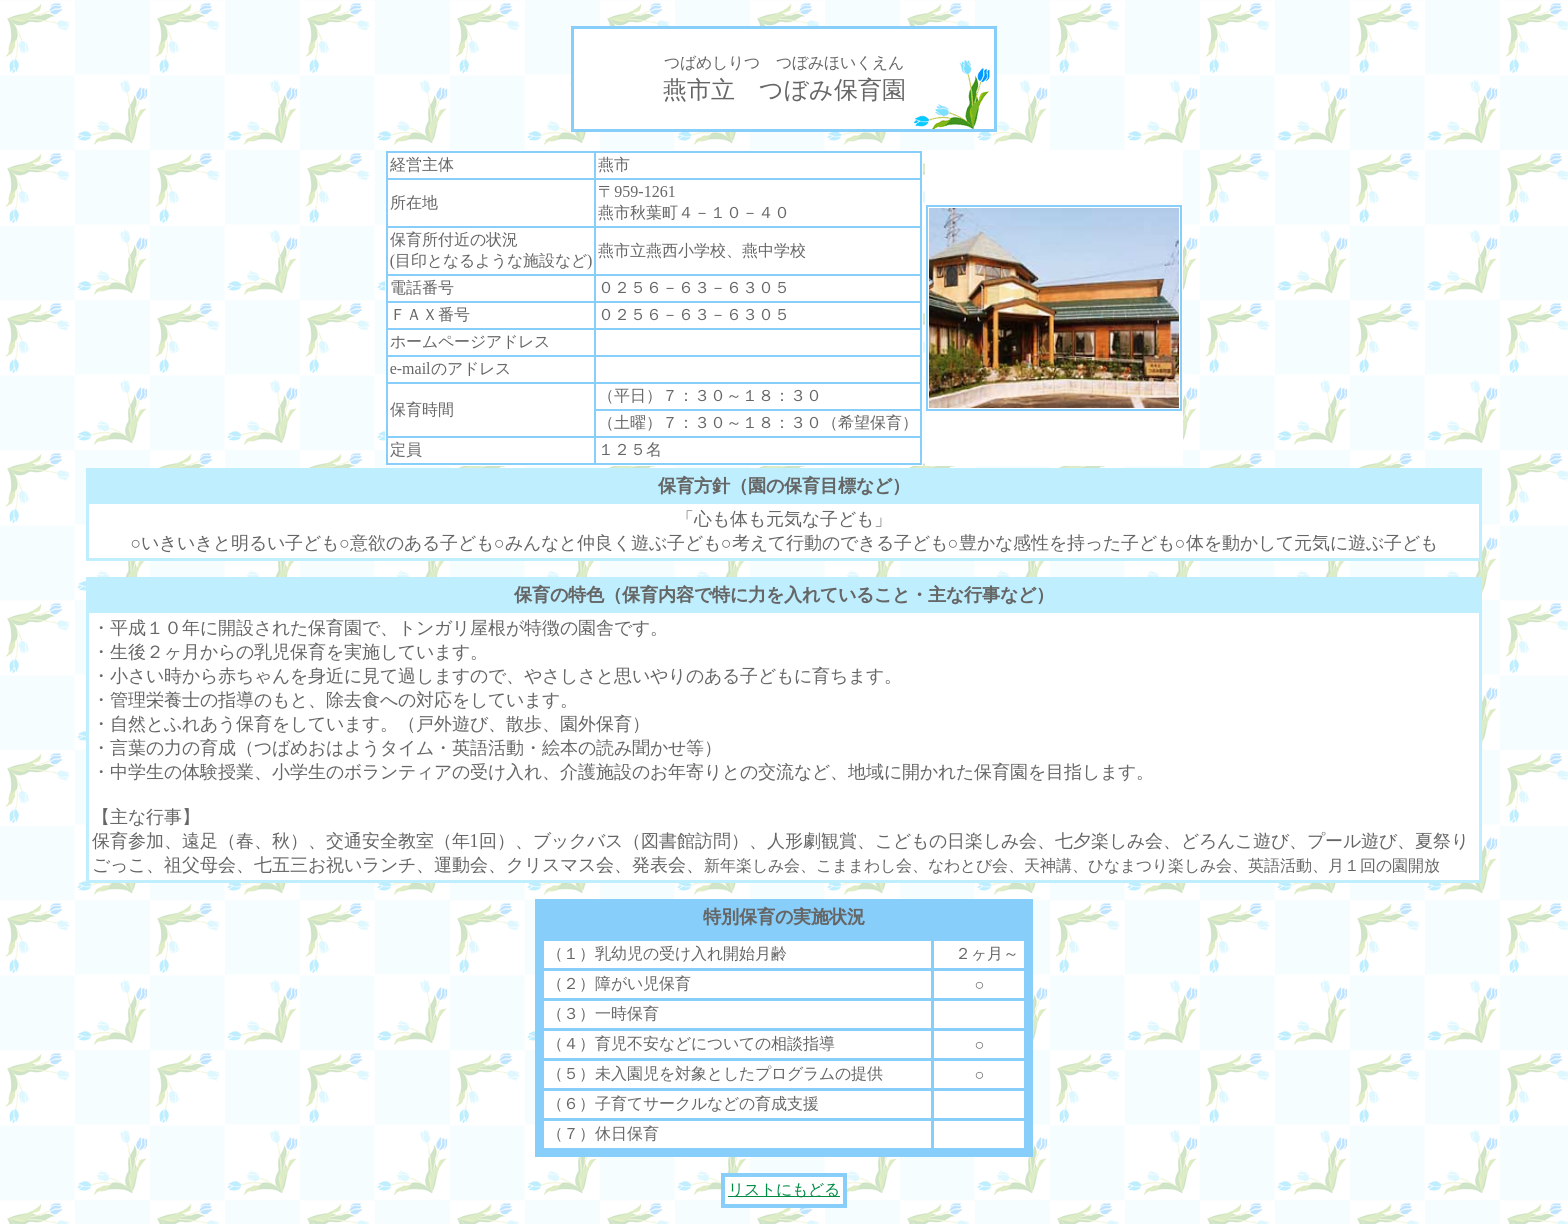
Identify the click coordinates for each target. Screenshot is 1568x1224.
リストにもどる (784, 1189)
